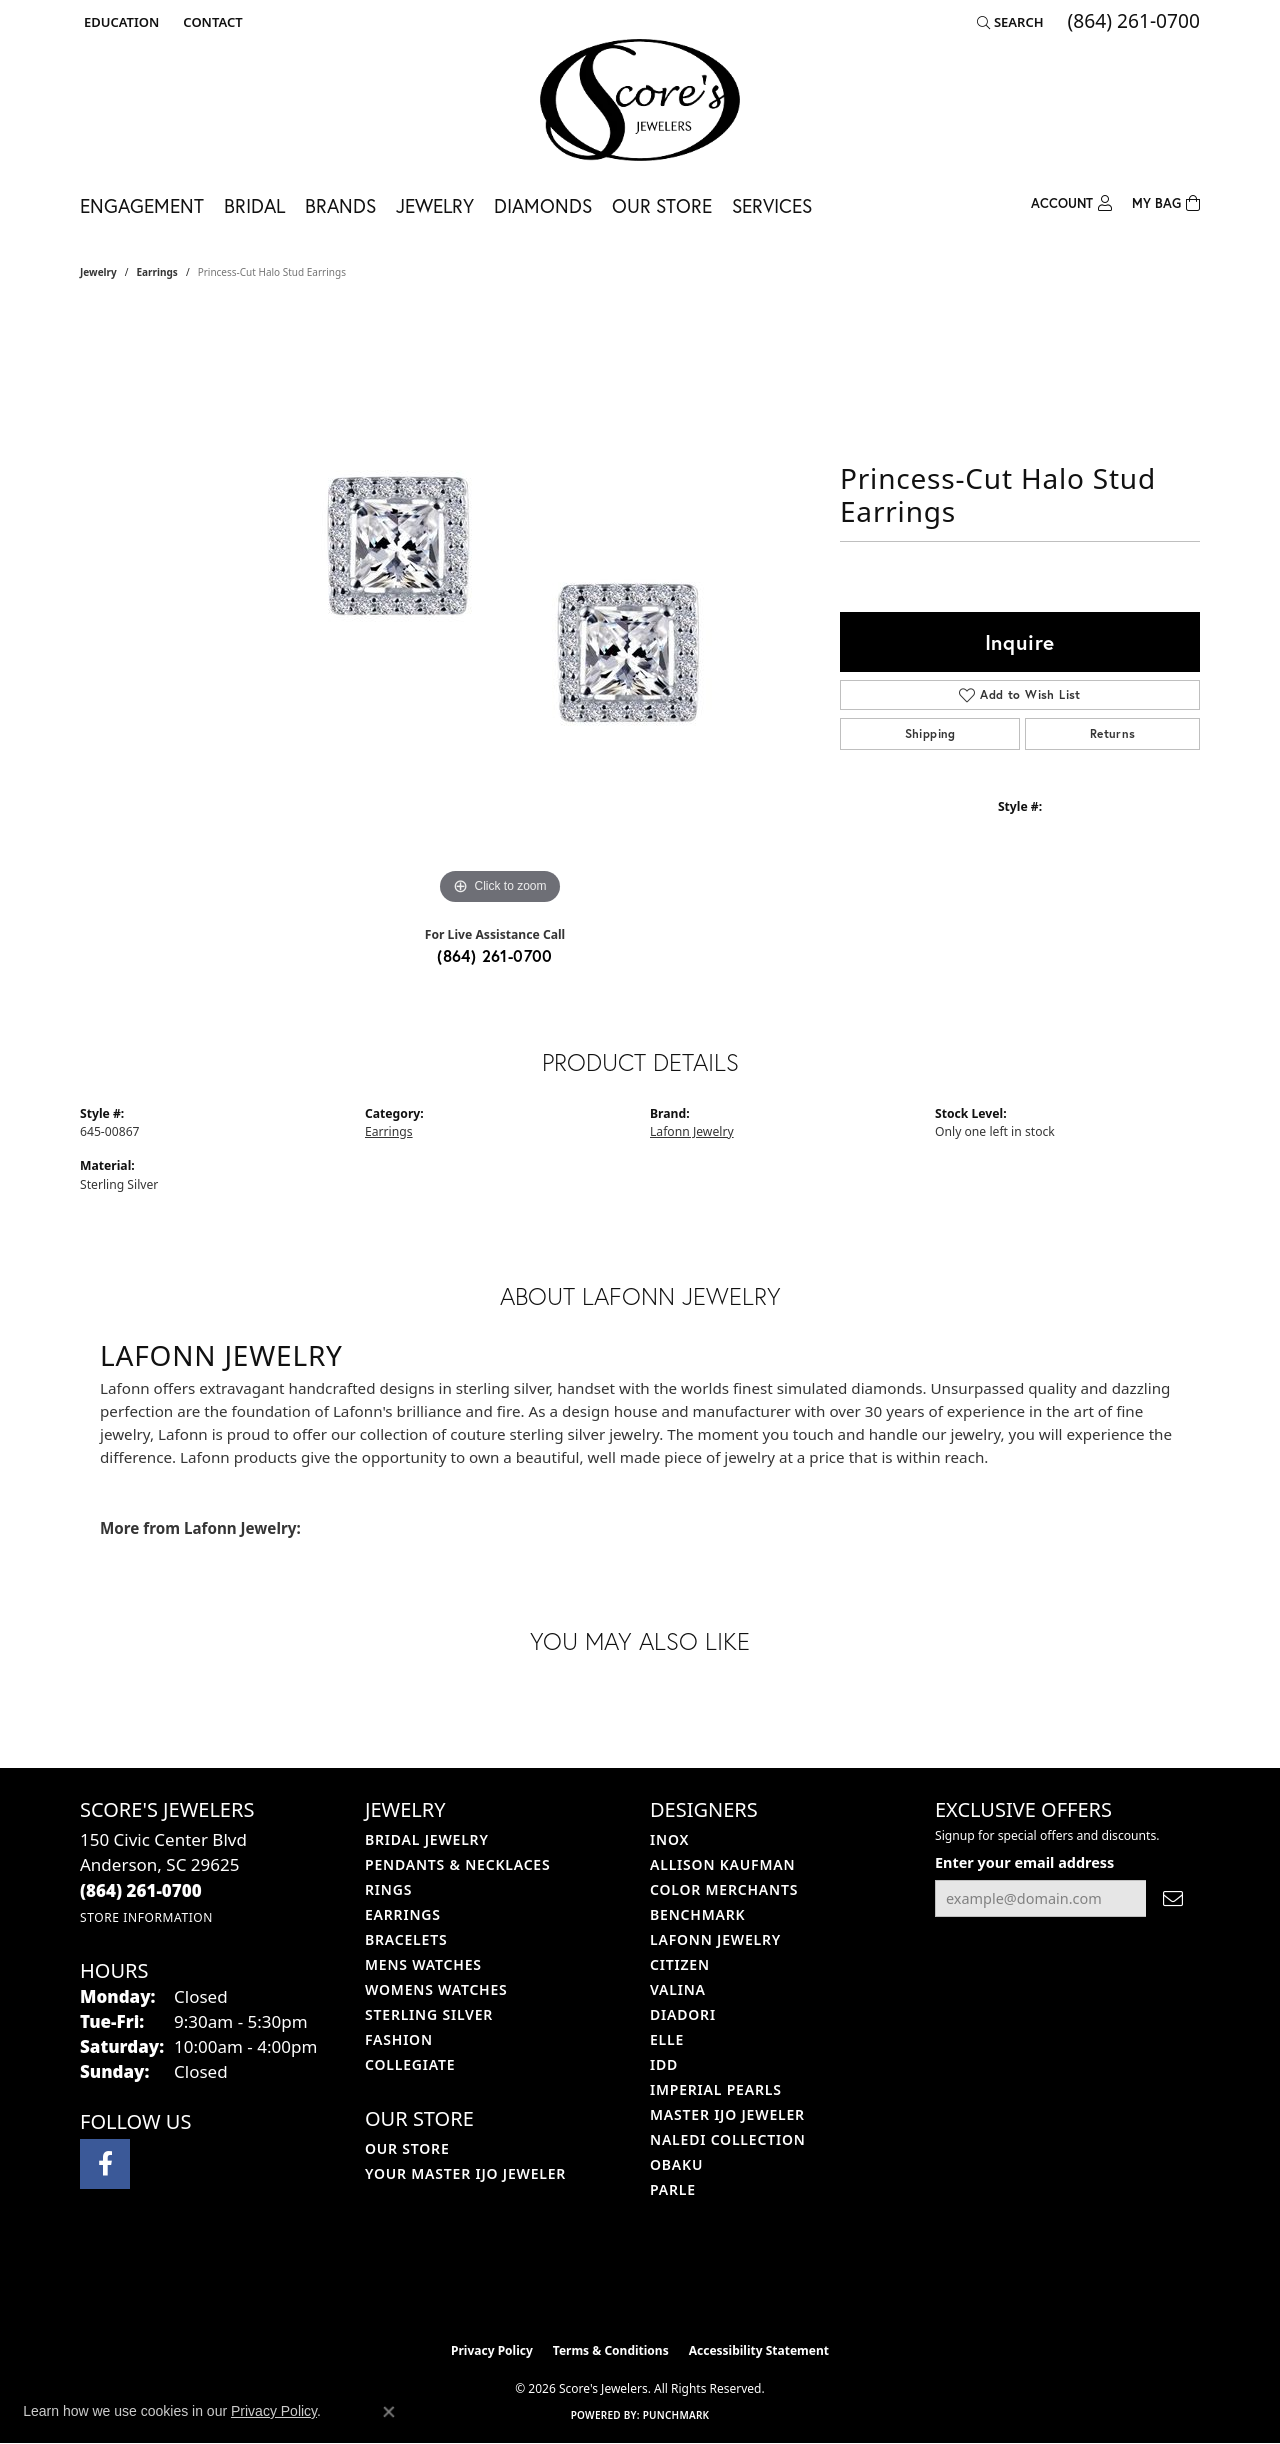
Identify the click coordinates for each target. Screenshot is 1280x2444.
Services (772, 205)
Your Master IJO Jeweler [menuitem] (465, 2173)
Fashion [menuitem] (399, 2039)
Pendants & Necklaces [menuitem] (457, 1864)
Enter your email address (1024, 1862)
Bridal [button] (254, 205)
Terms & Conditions (611, 2350)
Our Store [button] (662, 205)
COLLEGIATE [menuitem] (410, 2064)
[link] (210, 22)
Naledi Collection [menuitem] (728, 2139)
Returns (1113, 733)
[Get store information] (146, 1917)
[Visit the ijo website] (590, 2282)
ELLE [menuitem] (667, 2039)
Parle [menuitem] (673, 2189)
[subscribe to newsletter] (1173, 1898)
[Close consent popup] (389, 2412)
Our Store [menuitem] (407, 2148)
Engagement (142, 205)
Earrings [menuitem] (403, 1914)
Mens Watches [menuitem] (423, 1964)
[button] (119, 22)
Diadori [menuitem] (683, 2014)
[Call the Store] (141, 1890)
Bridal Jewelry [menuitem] (427, 1839)
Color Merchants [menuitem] (724, 1889)
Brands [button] (340, 205)
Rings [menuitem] (388, 1889)
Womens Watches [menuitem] (436, 1989)
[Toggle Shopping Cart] (1166, 201)
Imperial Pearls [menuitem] (716, 2089)
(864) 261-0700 (495, 955)
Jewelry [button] (435, 205)
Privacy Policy (492, 2350)
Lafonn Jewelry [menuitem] (715, 1939)
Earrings (157, 272)
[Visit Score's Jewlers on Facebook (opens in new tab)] (105, 2164)
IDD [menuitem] (664, 2064)
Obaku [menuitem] (676, 2164)
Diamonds (543, 205)
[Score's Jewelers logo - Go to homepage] (640, 100)
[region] (500, 610)
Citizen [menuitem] (680, 1964)
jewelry (98, 272)
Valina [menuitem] (678, 1989)
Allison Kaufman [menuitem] (722, 1864)
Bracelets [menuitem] (406, 1939)
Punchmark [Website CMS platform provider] (676, 2415)
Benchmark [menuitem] (697, 1914)
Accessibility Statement (759, 2350)
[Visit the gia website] (687, 2282)
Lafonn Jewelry (692, 1131)
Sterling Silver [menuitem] (429, 2014)
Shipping (930, 733)
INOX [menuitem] (669, 1839)
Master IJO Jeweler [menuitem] (727, 2114)
